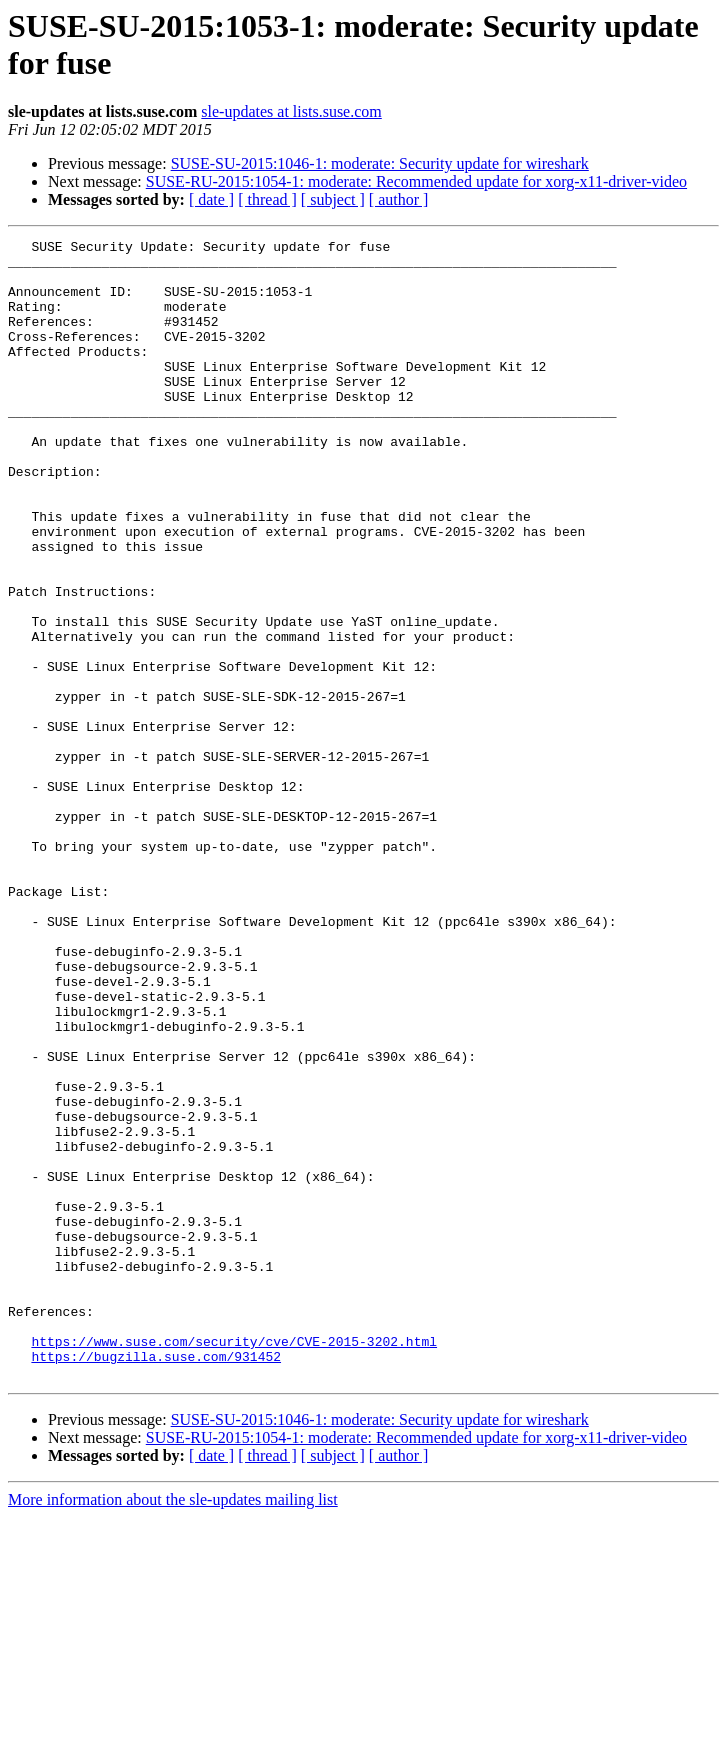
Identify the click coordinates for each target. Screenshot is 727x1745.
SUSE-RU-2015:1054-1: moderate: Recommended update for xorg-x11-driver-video (416, 181)
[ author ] (399, 199)
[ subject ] (333, 199)
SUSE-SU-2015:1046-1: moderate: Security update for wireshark (380, 163)
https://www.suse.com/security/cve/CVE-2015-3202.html (234, 1563)
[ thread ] (267, 199)
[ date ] (211, 199)
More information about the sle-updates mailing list (173, 1727)
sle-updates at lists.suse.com (291, 111)
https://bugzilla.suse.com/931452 (156, 1581)
